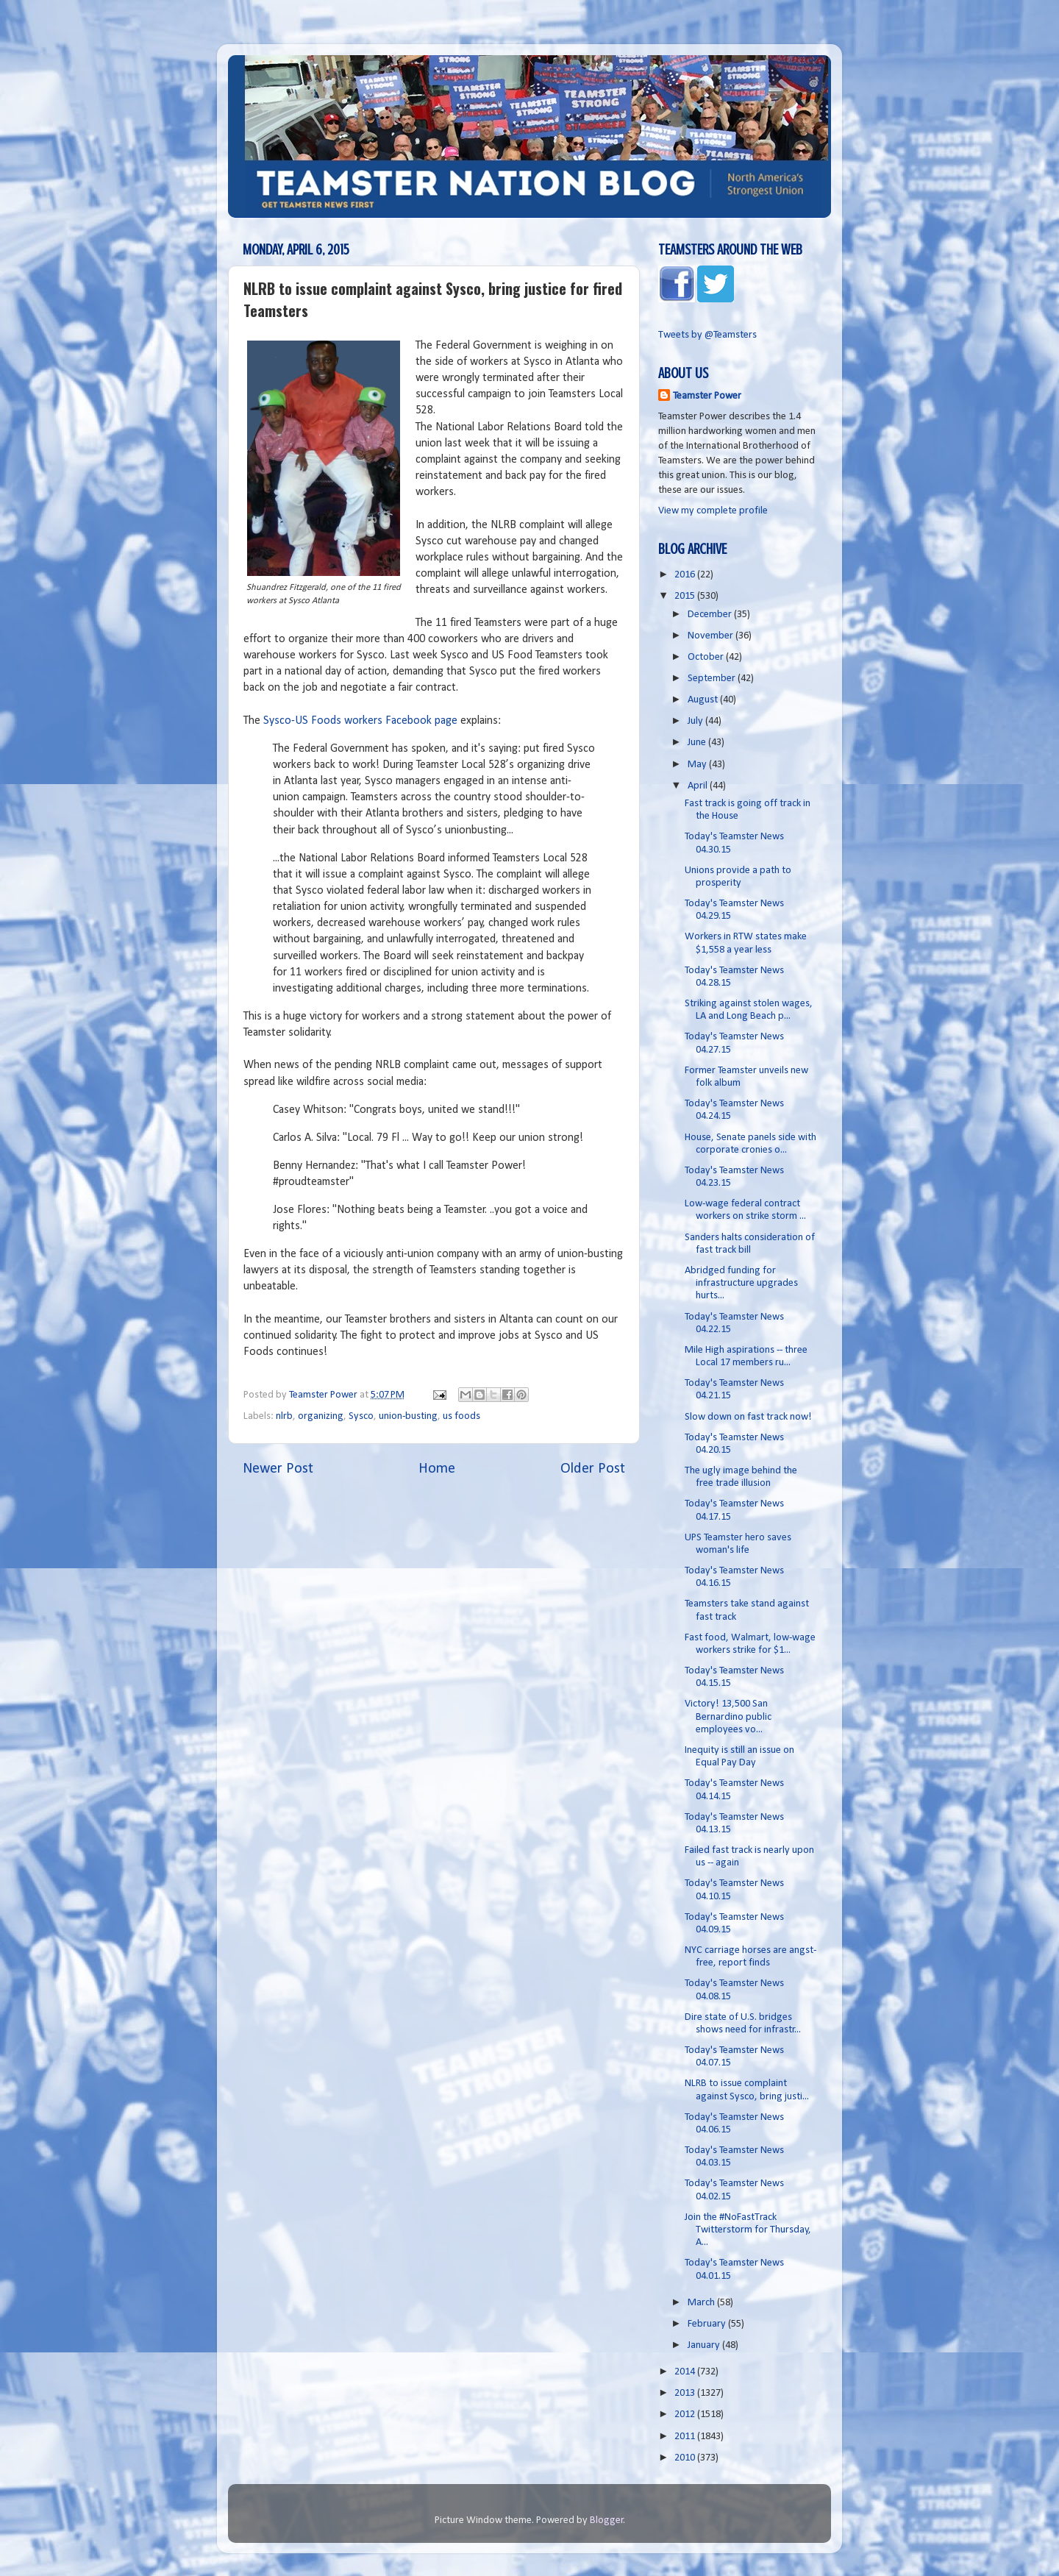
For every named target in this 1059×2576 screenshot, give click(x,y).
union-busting (408, 1416)
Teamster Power (707, 396)
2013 (685, 2393)
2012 (685, 2414)
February (708, 2324)
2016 (685, 574)
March (702, 2302)
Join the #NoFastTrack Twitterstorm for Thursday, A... (748, 2230)
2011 (685, 2436)
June (698, 742)
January (705, 2345)
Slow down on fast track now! (748, 1417)
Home (436, 1469)
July (696, 721)
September (713, 678)
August (704, 699)
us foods (461, 1416)
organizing (320, 1416)
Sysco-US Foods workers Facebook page (360, 721)
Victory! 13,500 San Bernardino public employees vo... (728, 1716)
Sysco (361, 1416)
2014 (685, 2371)
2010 (685, 2457)
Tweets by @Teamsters (707, 335)
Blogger (607, 2520)
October (707, 657)
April (699, 785)
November (711, 635)
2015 (685, 596)
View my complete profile (713, 510)
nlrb (284, 1416)
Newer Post (278, 1469)
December (711, 614)
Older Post (592, 1469)
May (698, 764)
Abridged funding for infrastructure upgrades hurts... (741, 1283)
